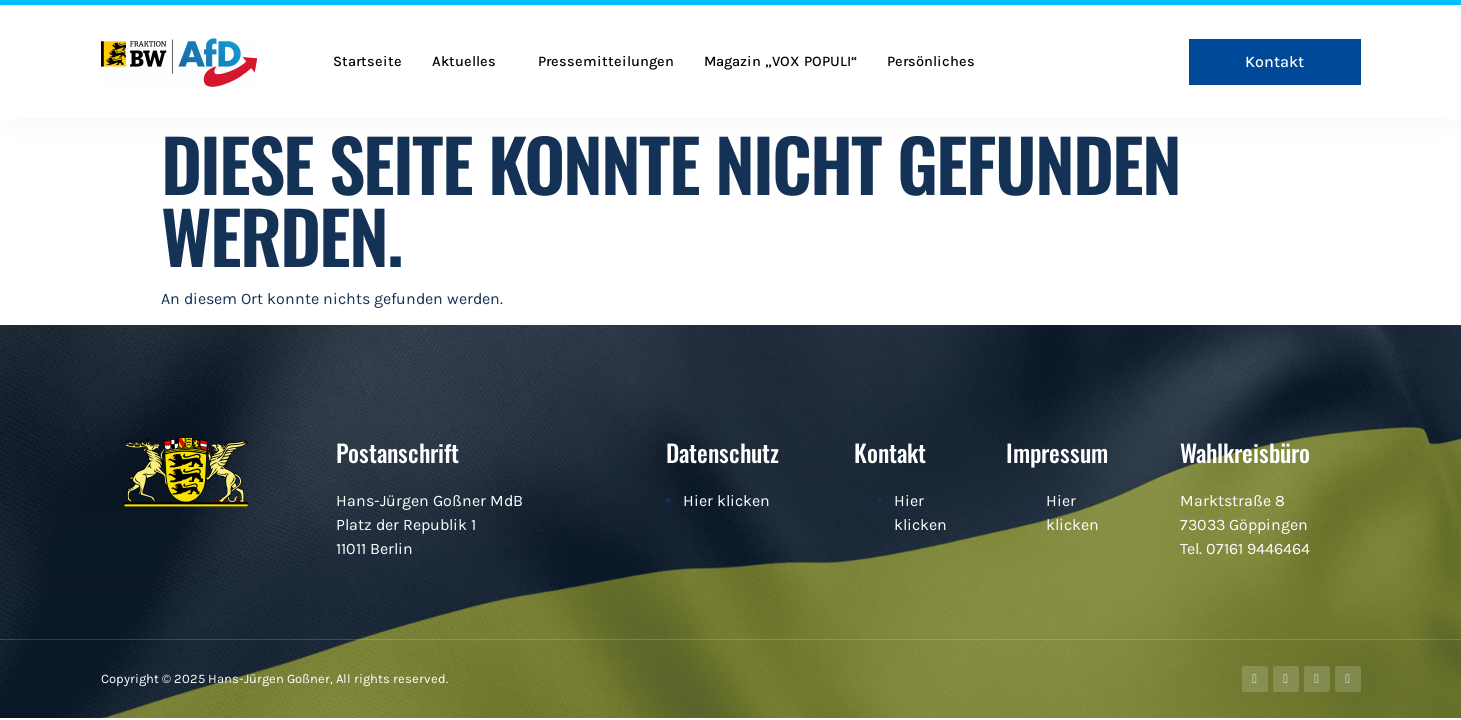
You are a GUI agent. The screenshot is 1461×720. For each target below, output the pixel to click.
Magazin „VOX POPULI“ (786, 62)
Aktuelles (465, 62)
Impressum (1057, 452)
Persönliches (939, 62)
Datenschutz (722, 452)
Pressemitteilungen (609, 62)
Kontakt (890, 452)
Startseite (368, 62)
